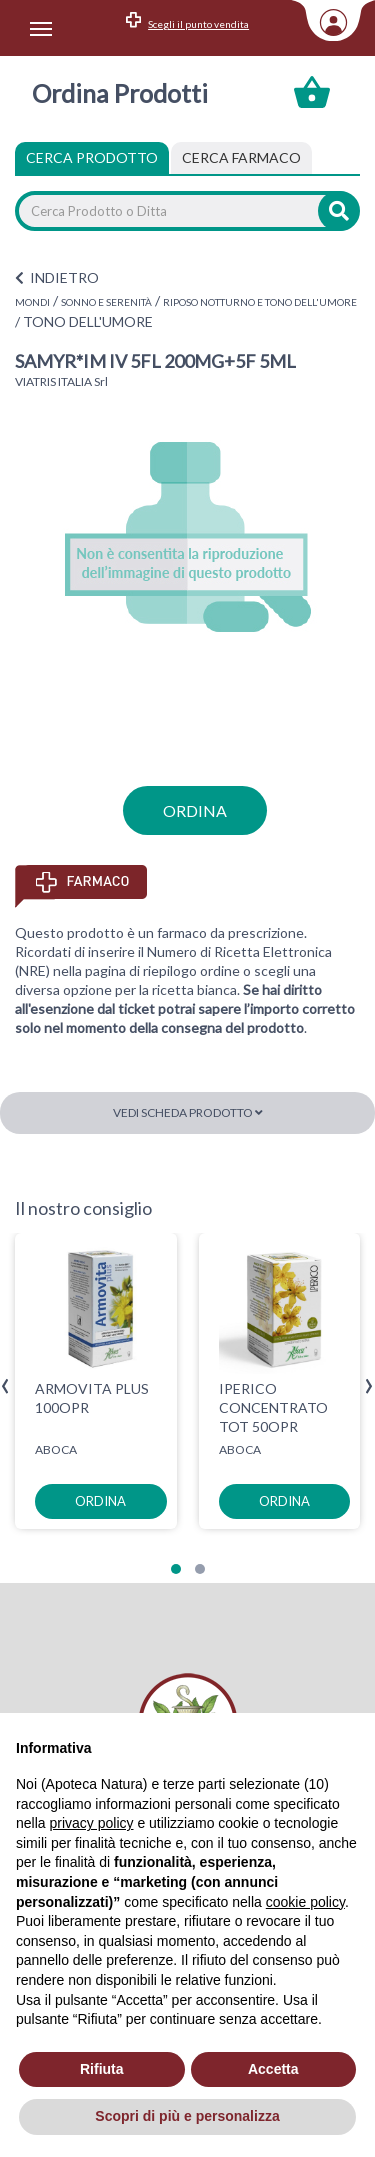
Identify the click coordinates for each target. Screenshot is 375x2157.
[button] (176, 1569)
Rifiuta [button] (102, 2069)
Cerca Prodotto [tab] (92, 157)
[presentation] (5, 1386)
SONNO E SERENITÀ (106, 302)
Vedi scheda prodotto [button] (188, 1112)
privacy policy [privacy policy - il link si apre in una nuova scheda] (91, 1823)
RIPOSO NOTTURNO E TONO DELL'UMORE (260, 302)
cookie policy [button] (305, 1902)
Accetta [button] (273, 2069)
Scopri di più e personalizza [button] (187, 2116)
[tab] (241, 158)
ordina (195, 810)
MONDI (32, 302)
